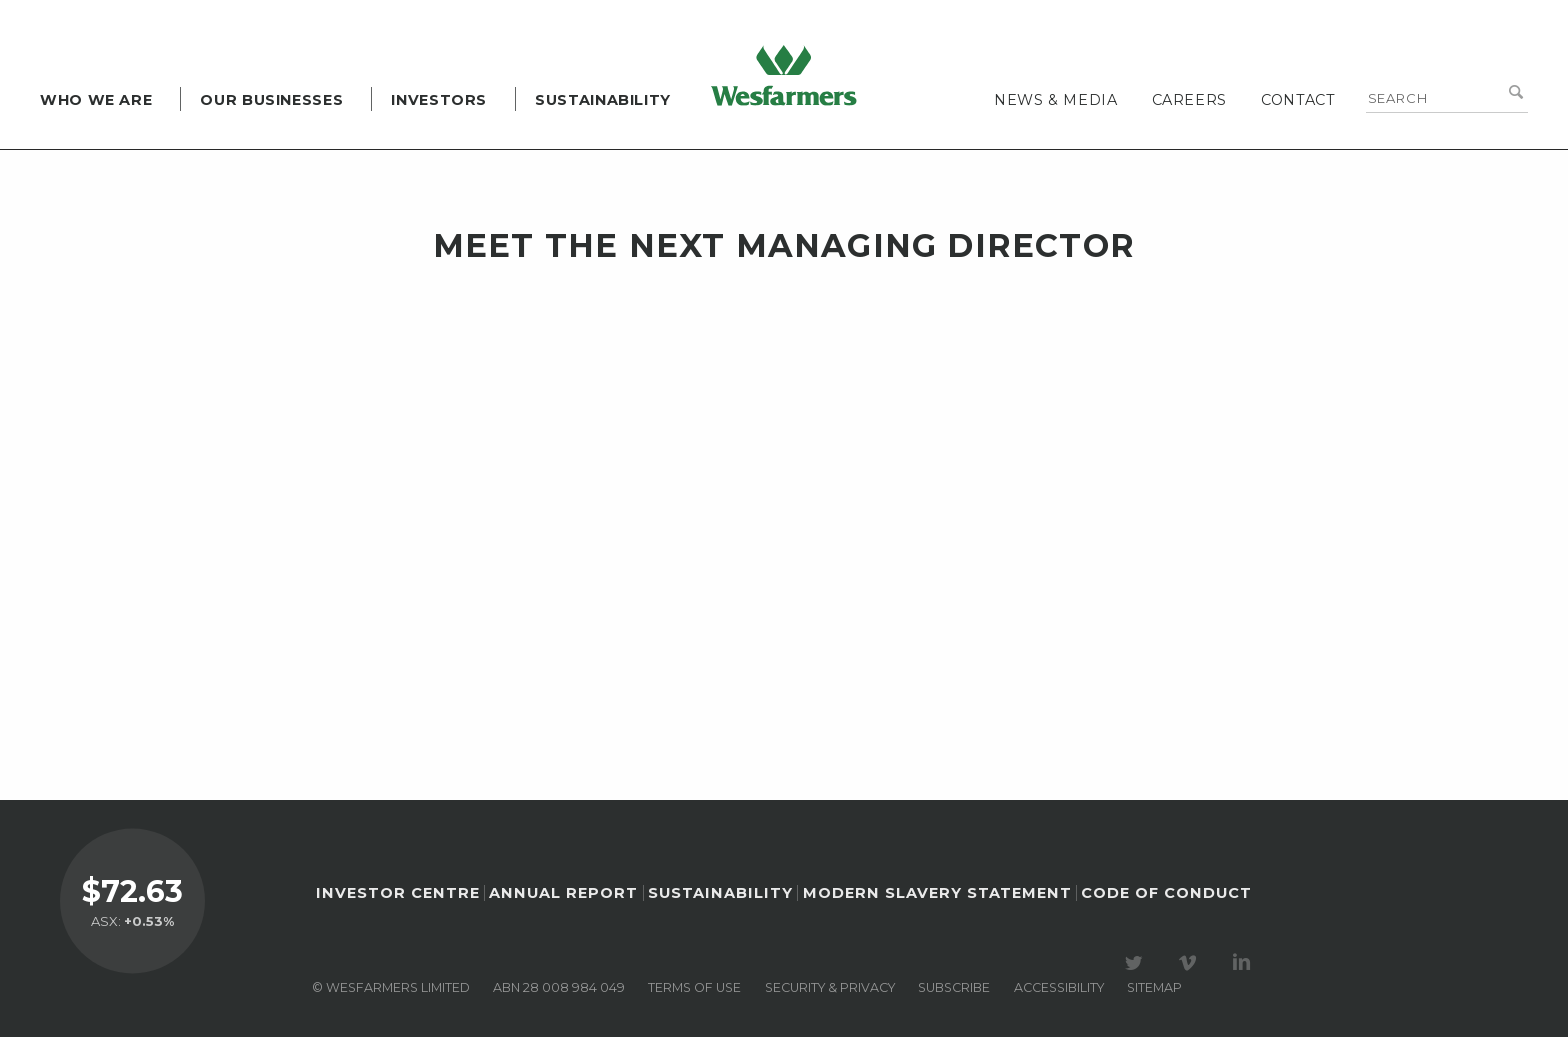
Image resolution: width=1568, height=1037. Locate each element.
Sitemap (1154, 987)
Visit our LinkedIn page (1245, 963)
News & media (1056, 100)
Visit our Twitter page (1137, 963)
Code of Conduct (1166, 893)
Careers (1189, 100)
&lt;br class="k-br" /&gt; (806, 491)
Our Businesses (271, 100)
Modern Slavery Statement (937, 893)
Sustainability (603, 100)
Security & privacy (830, 987)
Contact (1298, 100)
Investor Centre (398, 893)
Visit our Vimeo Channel (1191, 963)
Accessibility (1059, 987)
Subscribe (954, 987)
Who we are (96, 100)
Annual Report (563, 893)
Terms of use (694, 987)
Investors (439, 100)
